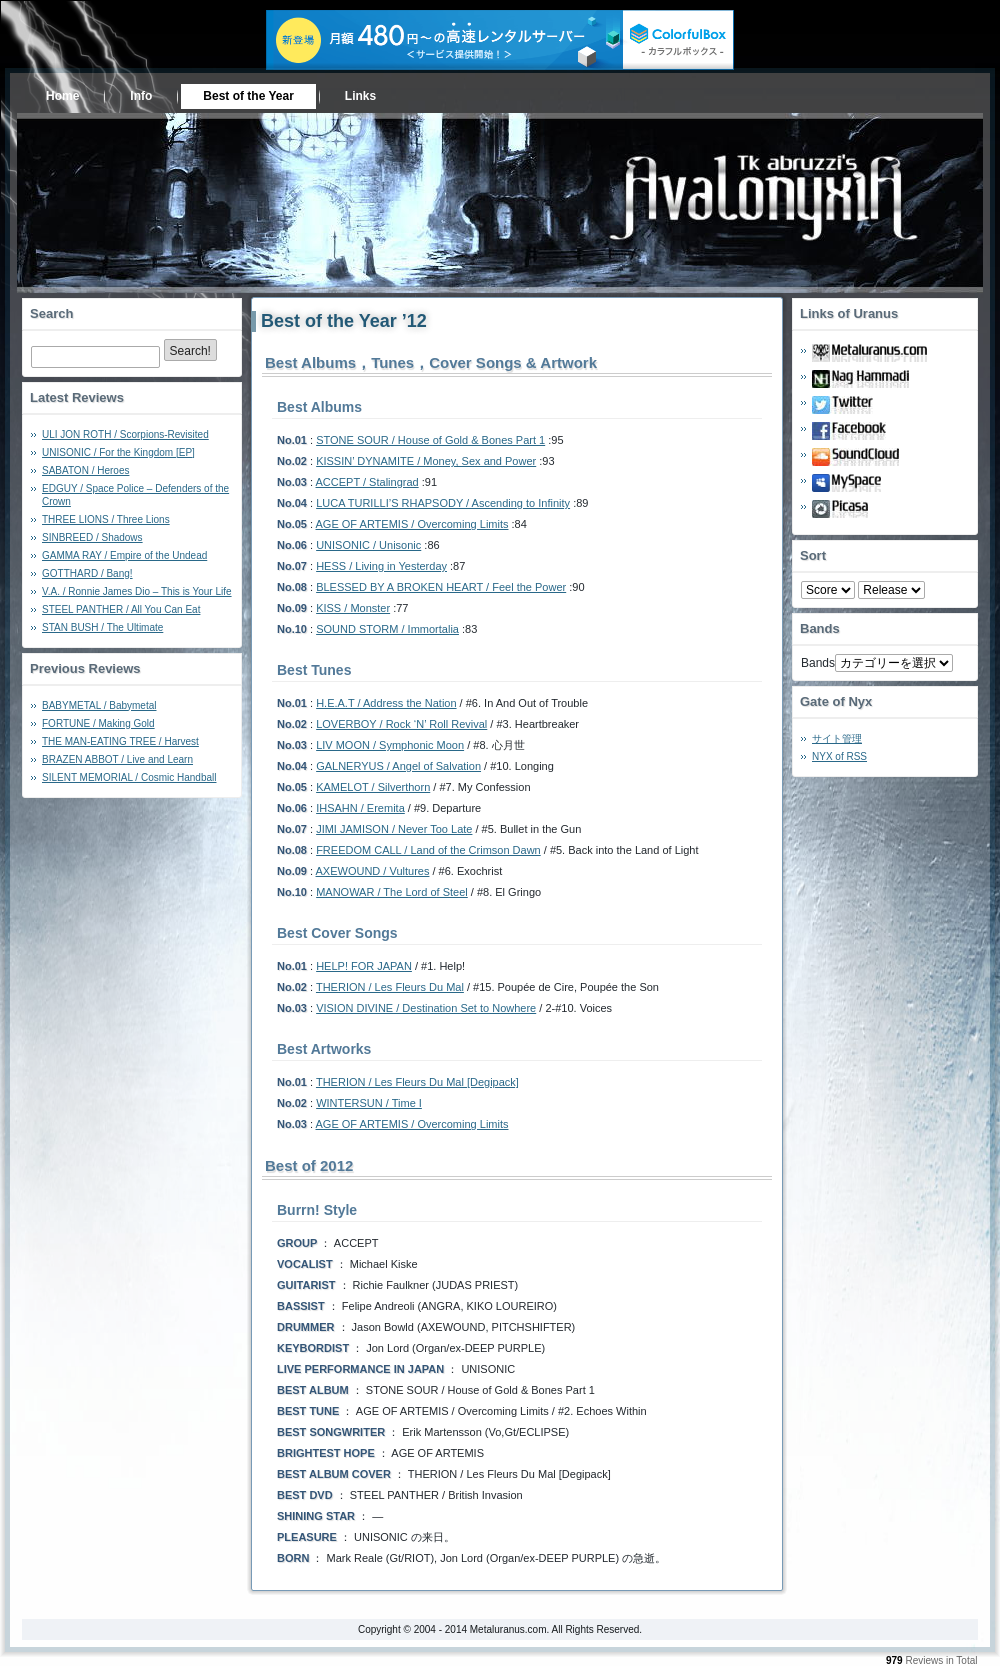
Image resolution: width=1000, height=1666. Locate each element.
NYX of (839, 756)
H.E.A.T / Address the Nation (386, 703)
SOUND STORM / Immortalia (387, 629)
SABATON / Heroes (85, 470)
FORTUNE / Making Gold (98, 723)
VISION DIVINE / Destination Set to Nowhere (426, 1008)
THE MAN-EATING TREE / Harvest (120, 741)
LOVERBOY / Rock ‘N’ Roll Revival (401, 724)
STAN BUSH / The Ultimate (102, 627)
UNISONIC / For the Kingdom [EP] (118, 452)
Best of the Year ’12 (344, 321)
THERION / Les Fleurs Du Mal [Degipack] (417, 1082)
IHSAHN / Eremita (360, 808)
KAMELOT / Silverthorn (373, 787)
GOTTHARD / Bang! (87, 573)
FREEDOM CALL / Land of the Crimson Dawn (428, 850)
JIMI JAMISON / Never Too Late (394, 829)
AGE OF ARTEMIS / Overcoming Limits (412, 524)
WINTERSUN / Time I (369, 1103)
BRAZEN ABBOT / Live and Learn (117, 759)
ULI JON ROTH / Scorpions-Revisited (125, 434)
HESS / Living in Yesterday (381, 566)
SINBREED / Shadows (92, 537)
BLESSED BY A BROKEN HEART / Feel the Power (441, 587)
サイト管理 (837, 738)
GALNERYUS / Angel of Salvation (398, 766)
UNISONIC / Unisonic (368, 545)
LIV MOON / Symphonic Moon (390, 745)
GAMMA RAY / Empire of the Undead (124, 555)
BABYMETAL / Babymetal (99, 705)
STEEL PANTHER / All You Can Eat (121, 609)
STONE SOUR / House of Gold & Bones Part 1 (430, 440)
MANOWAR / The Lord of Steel (392, 892)
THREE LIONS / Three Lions (106, 519)
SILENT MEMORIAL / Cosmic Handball (129, 777)
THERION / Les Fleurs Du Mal (390, 987)
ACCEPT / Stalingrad (367, 482)
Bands (818, 663)
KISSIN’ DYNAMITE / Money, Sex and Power (426, 461)
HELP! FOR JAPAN (364, 966)
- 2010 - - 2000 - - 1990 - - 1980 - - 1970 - (891, 590)
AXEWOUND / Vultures (373, 871)
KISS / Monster (353, 608)
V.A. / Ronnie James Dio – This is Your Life (137, 591)
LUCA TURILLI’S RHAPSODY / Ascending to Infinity (443, 503)
